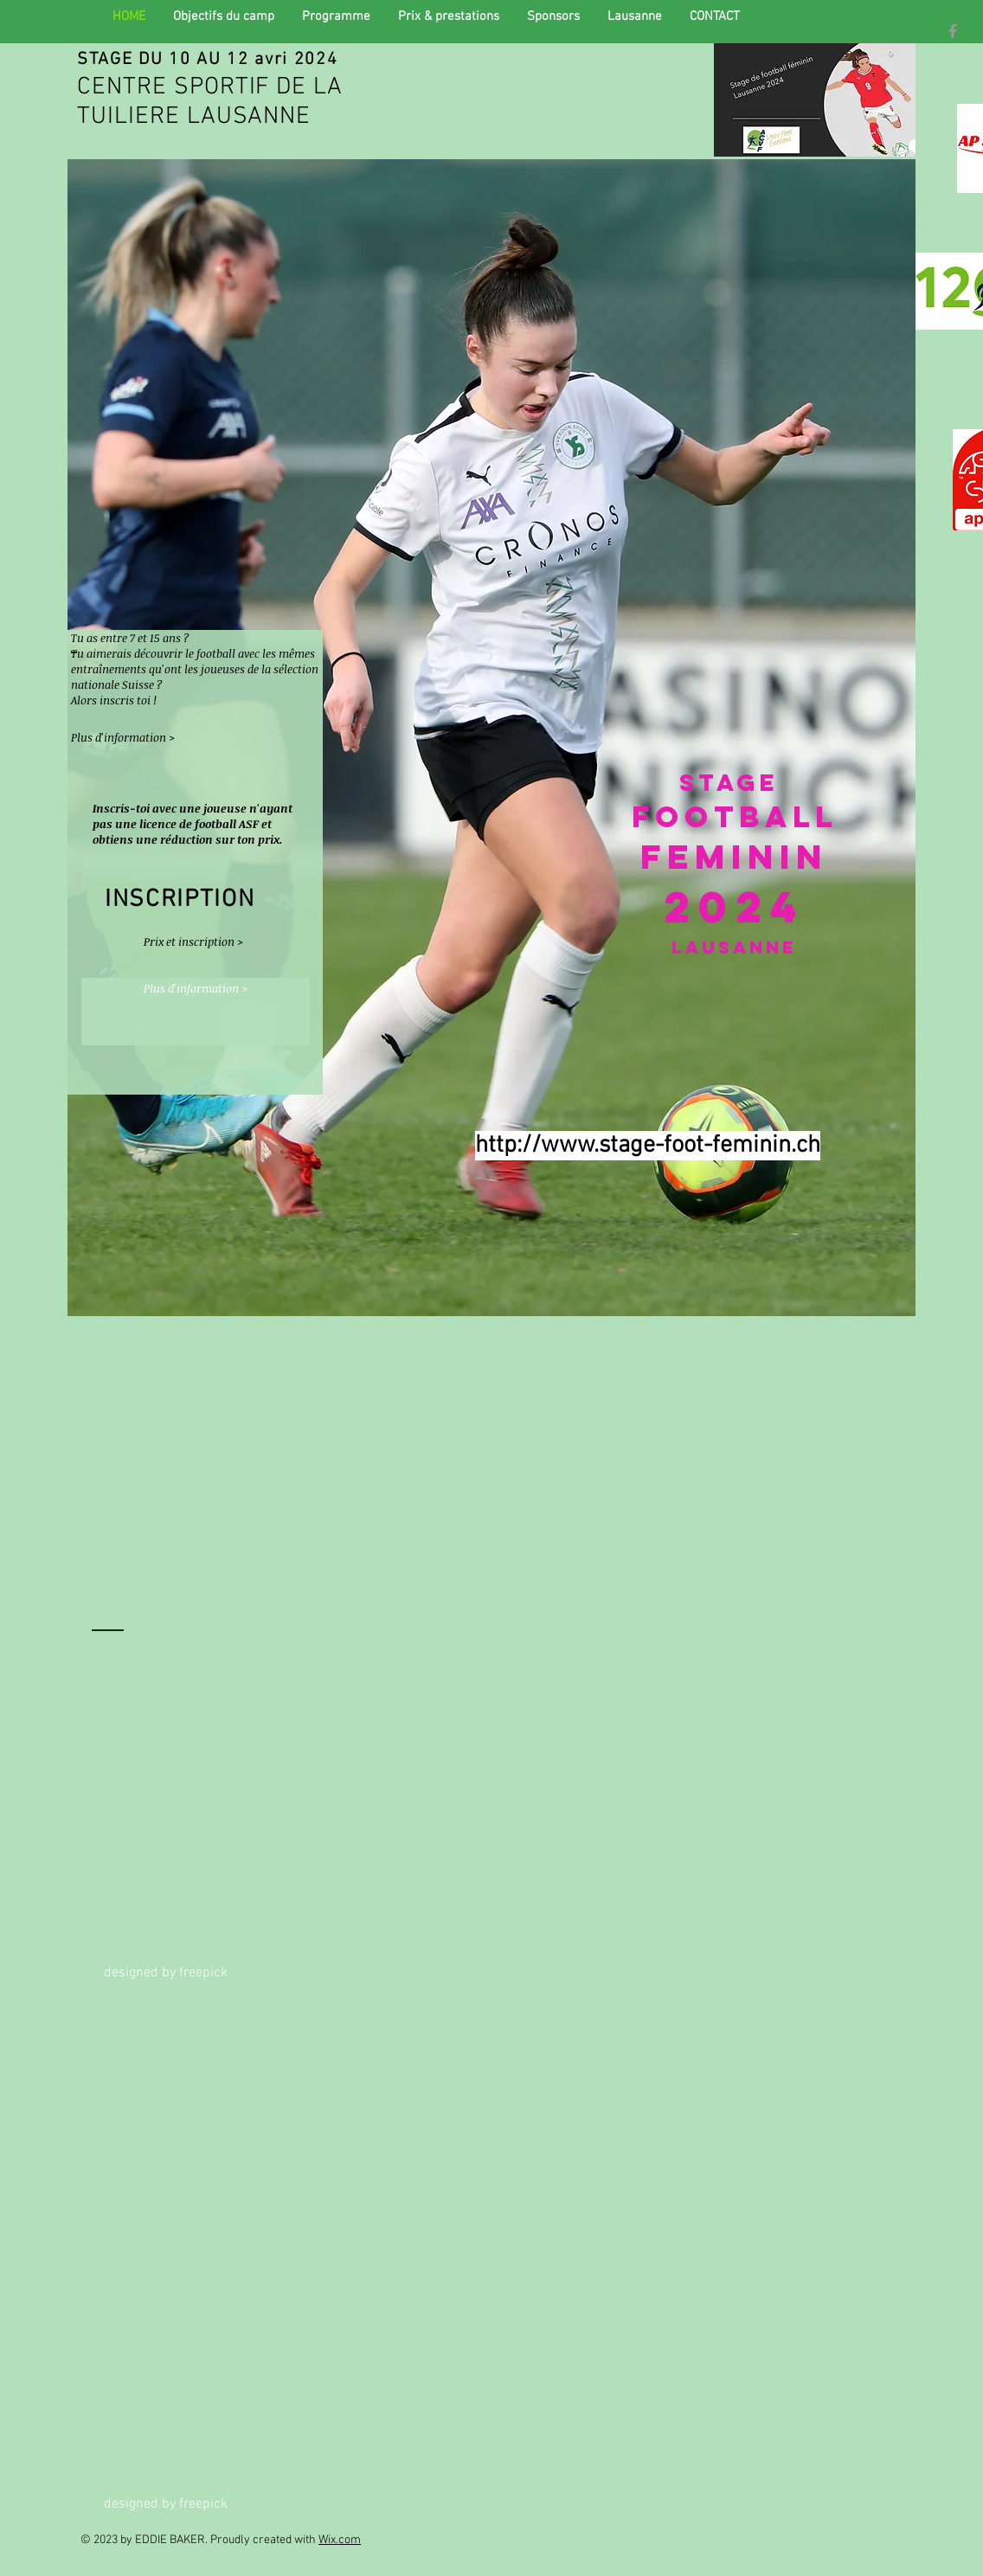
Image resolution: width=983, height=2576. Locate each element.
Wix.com (339, 2540)
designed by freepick (166, 1973)
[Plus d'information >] (123, 737)
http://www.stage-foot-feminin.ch (647, 1145)
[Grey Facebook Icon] (952, 31)
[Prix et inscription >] (200, 941)
